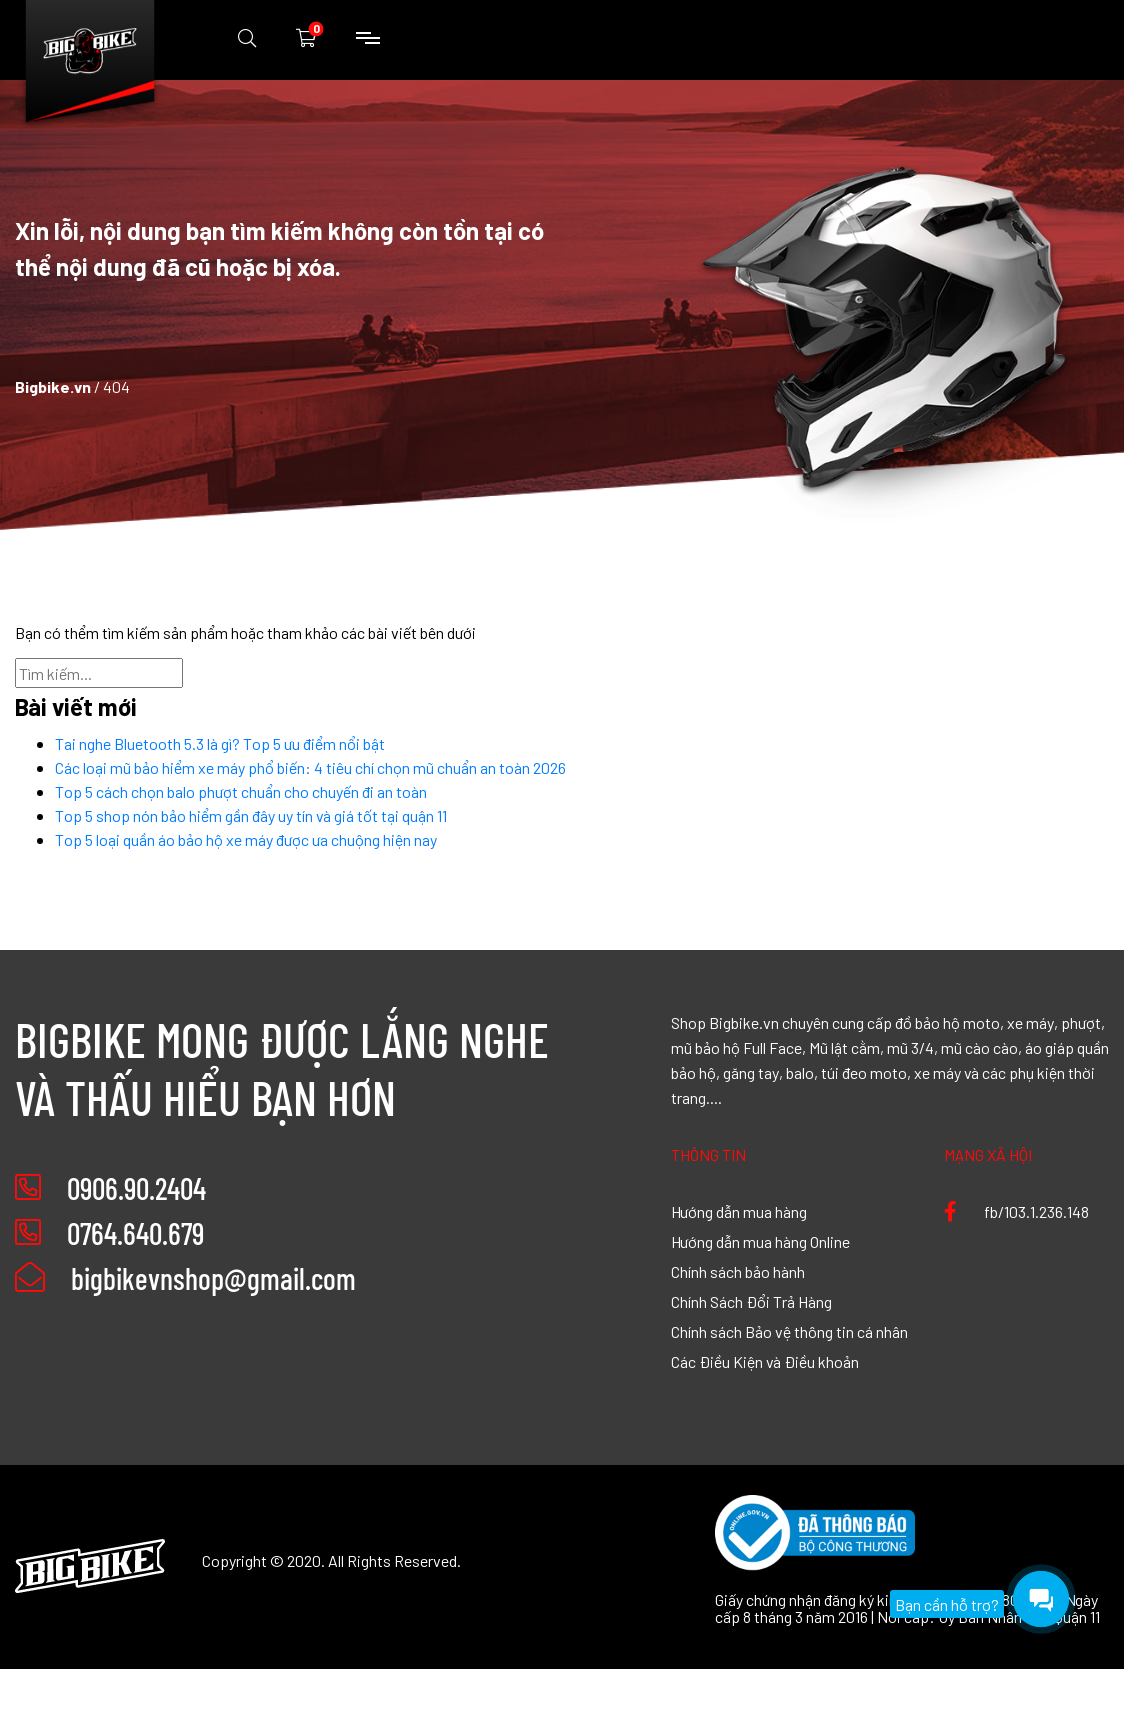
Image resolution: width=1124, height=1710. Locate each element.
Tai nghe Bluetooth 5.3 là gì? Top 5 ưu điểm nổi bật (220, 743)
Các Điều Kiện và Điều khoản (765, 1361)
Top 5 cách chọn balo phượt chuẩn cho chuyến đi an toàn (241, 791)
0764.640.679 (135, 1233)
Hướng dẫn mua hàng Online (760, 1241)
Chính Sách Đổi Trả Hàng (751, 1301)
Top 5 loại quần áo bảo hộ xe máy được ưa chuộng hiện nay (246, 839)
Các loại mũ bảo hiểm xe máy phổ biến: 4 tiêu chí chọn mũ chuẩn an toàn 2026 (310, 767)
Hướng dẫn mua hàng (739, 1211)
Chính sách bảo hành (738, 1271)
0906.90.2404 (136, 1188)
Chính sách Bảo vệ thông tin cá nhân (789, 1331)
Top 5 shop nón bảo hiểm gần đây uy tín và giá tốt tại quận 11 (251, 815)
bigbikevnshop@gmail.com (185, 1278)
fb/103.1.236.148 (1016, 1211)
